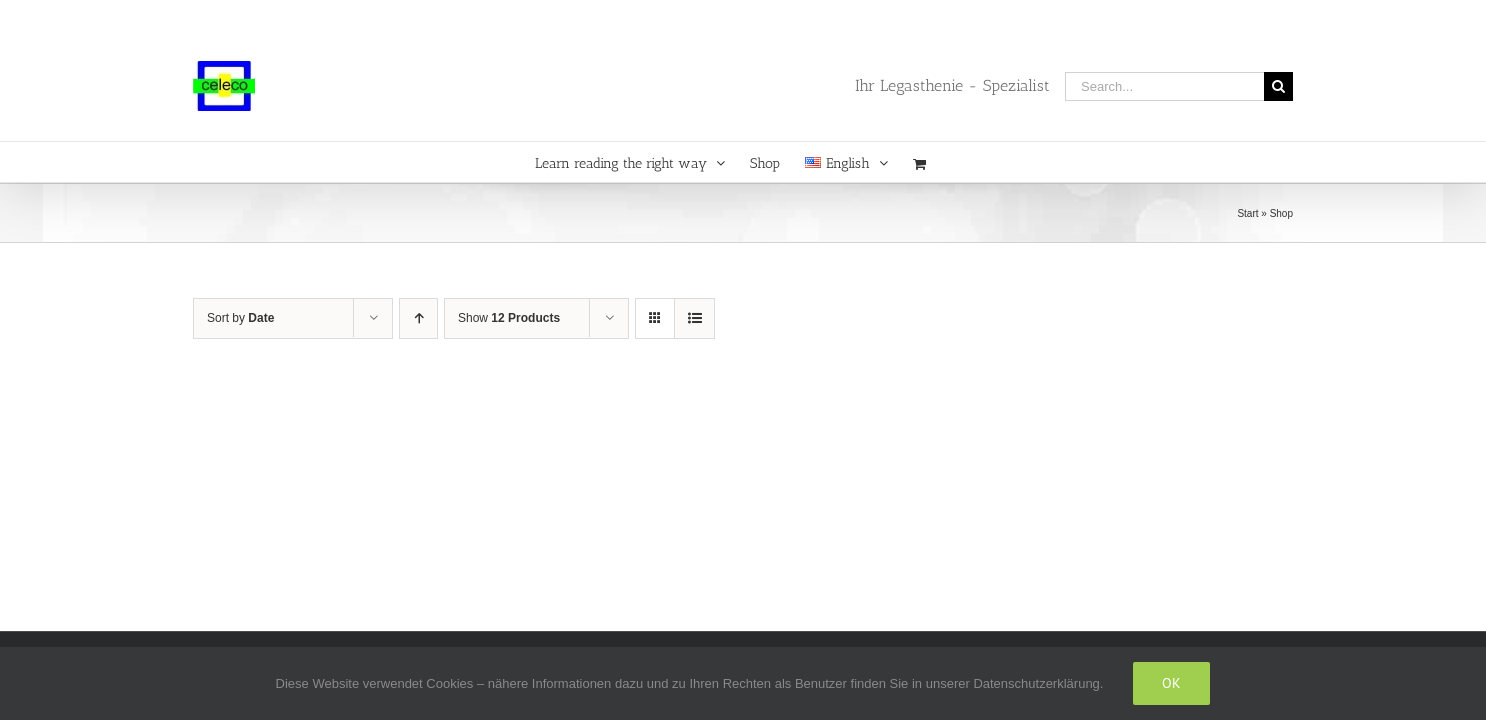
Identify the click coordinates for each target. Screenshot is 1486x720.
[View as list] (694, 318)
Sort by (240, 318)
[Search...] (1164, 86)
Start (1247, 213)
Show (509, 318)
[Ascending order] (418, 318)
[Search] (1278, 86)
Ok (1171, 683)
